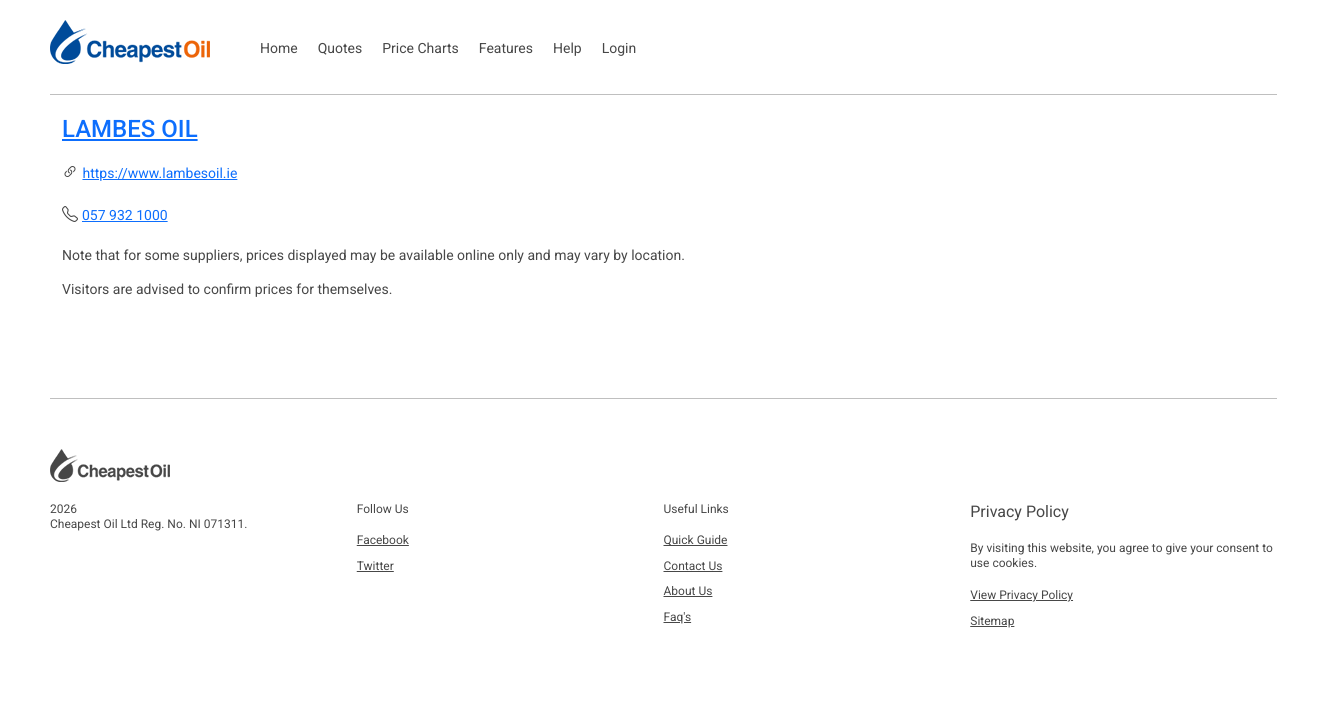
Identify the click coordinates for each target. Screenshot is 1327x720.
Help (567, 49)
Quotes (340, 49)
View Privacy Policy (1021, 595)
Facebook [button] (383, 540)
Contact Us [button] (693, 566)
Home (279, 49)
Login (619, 49)
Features (506, 49)
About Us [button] (688, 591)
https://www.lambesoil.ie (159, 174)
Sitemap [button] (992, 621)
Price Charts (420, 49)
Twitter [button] (375, 566)
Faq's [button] (678, 617)
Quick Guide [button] (696, 540)
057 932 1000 (125, 216)
